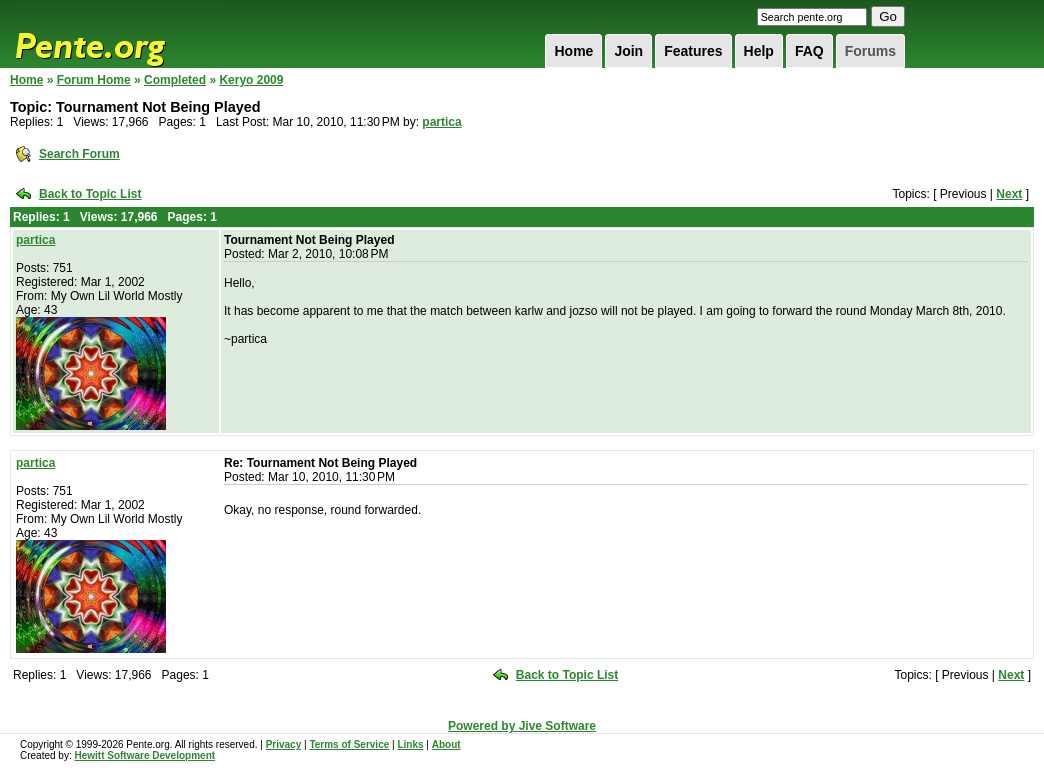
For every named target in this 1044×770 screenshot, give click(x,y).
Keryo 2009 (251, 80)
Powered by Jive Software (522, 726)
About (446, 744)
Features (693, 51)
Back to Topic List (90, 194)
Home (573, 51)
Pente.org (116, 34)
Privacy (284, 744)
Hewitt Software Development (144, 755)
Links (410, 744)
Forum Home (94, 80)
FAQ (809, 51)
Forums (870, 51)
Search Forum (79, 154)
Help (759, 51)
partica (441, 122)
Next (1009, 194)
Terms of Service (349, 744)
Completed (175, 80)
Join (628, 51)
